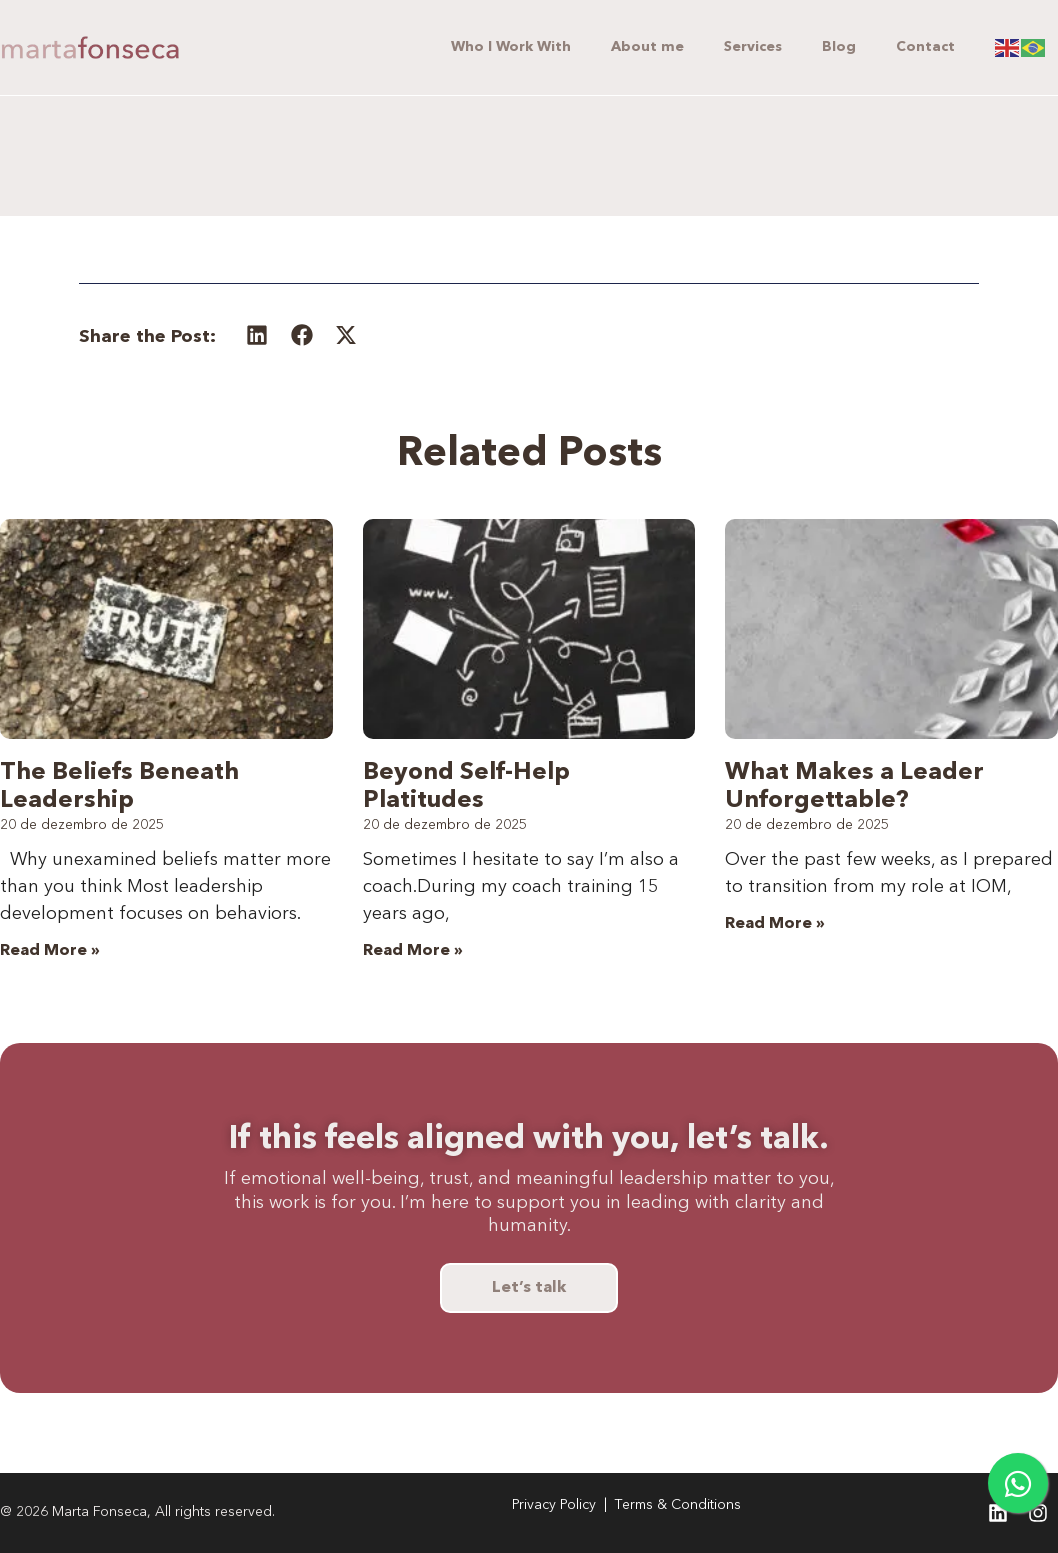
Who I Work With (511, 47)
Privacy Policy (554, 1505)
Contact (925, 47)
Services (753, 47)
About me (647, 47)
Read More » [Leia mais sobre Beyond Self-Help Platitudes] (413, 951)
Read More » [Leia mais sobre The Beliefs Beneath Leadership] (50, 951)
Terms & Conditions (678, 1505)
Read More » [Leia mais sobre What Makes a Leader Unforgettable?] (775, 924)
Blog (839, 47)
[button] (257, 335)
